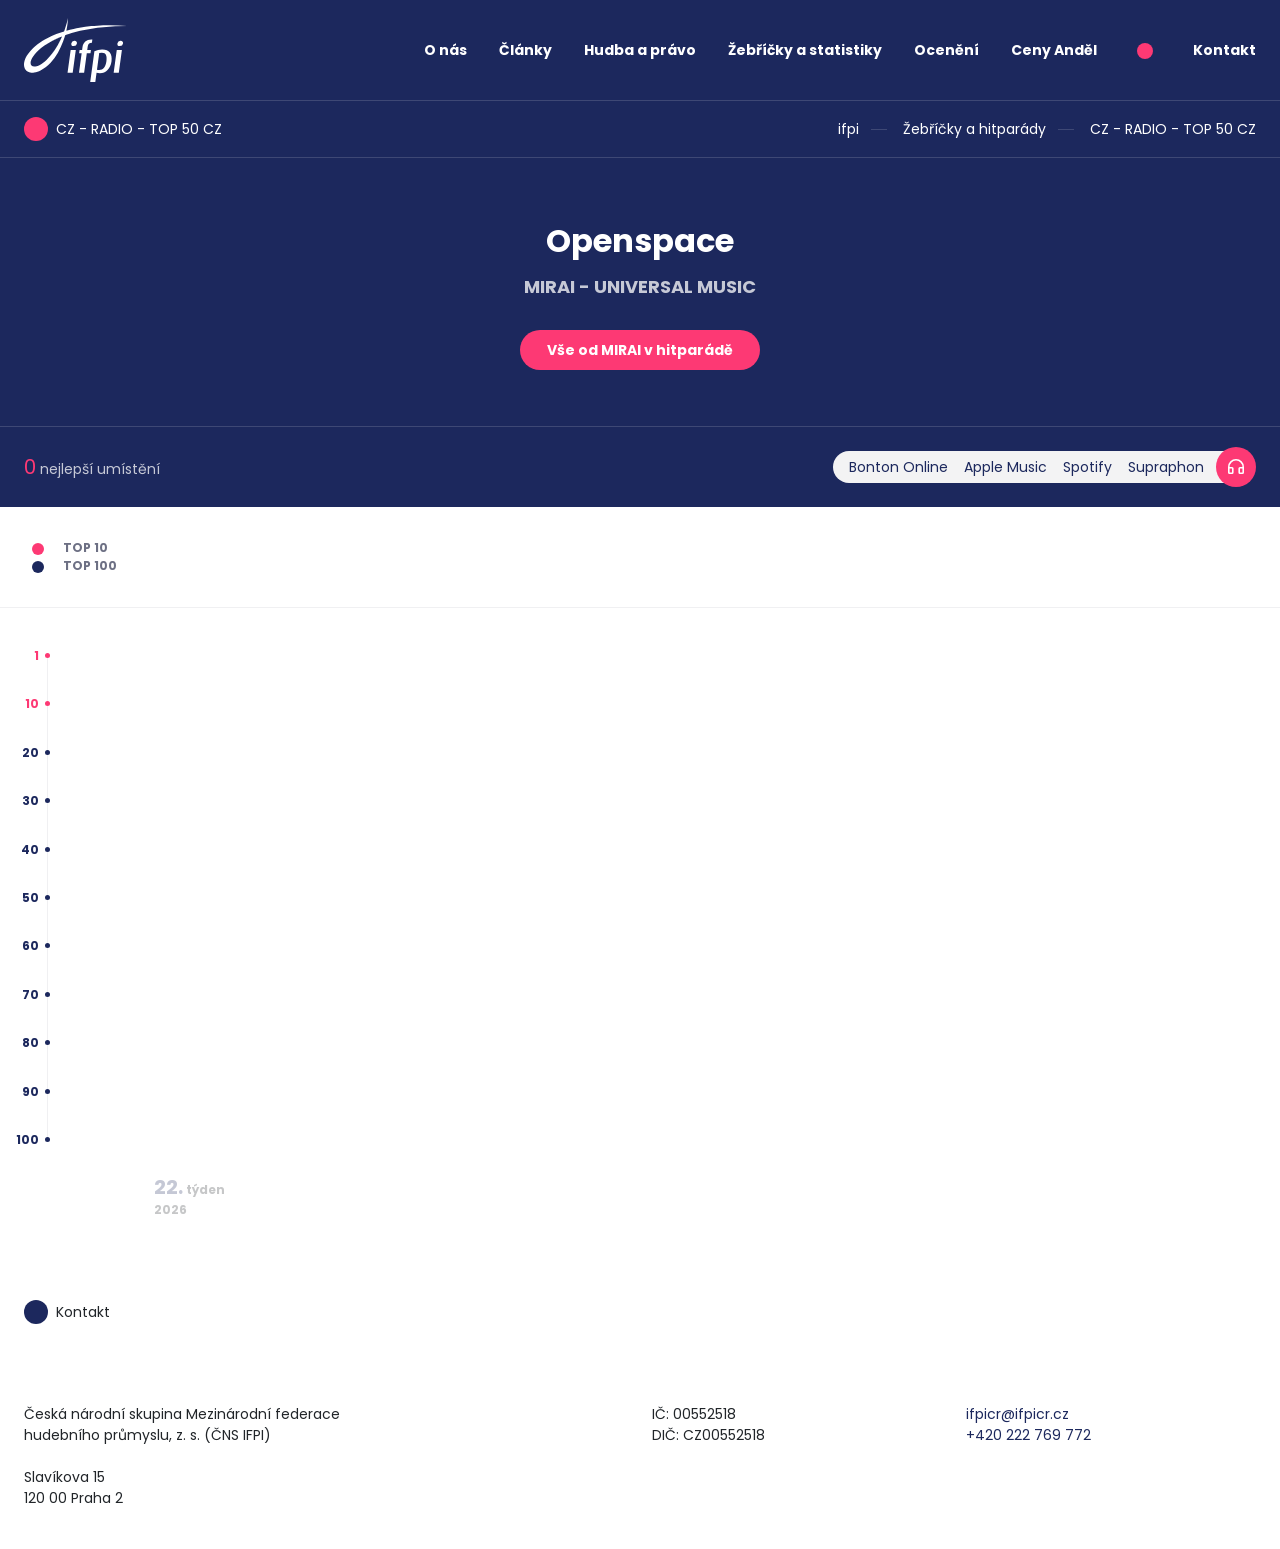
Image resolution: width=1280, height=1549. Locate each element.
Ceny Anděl (1054, 50)
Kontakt (1224, 50)
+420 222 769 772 (1028, 1435)
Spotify (1087, 467)
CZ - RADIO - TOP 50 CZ (1173, 129)
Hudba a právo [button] (640, 50)
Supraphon (1166, 467)
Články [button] (525, 50)
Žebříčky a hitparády (974, 129)
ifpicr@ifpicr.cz (1017, 1414)
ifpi (848, 129)
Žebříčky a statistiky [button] (805, 50)
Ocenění (946, 50)
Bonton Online (898, 467)
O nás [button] (445, 50)
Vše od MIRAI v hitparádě (640, 350)
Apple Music (1005, 467)
